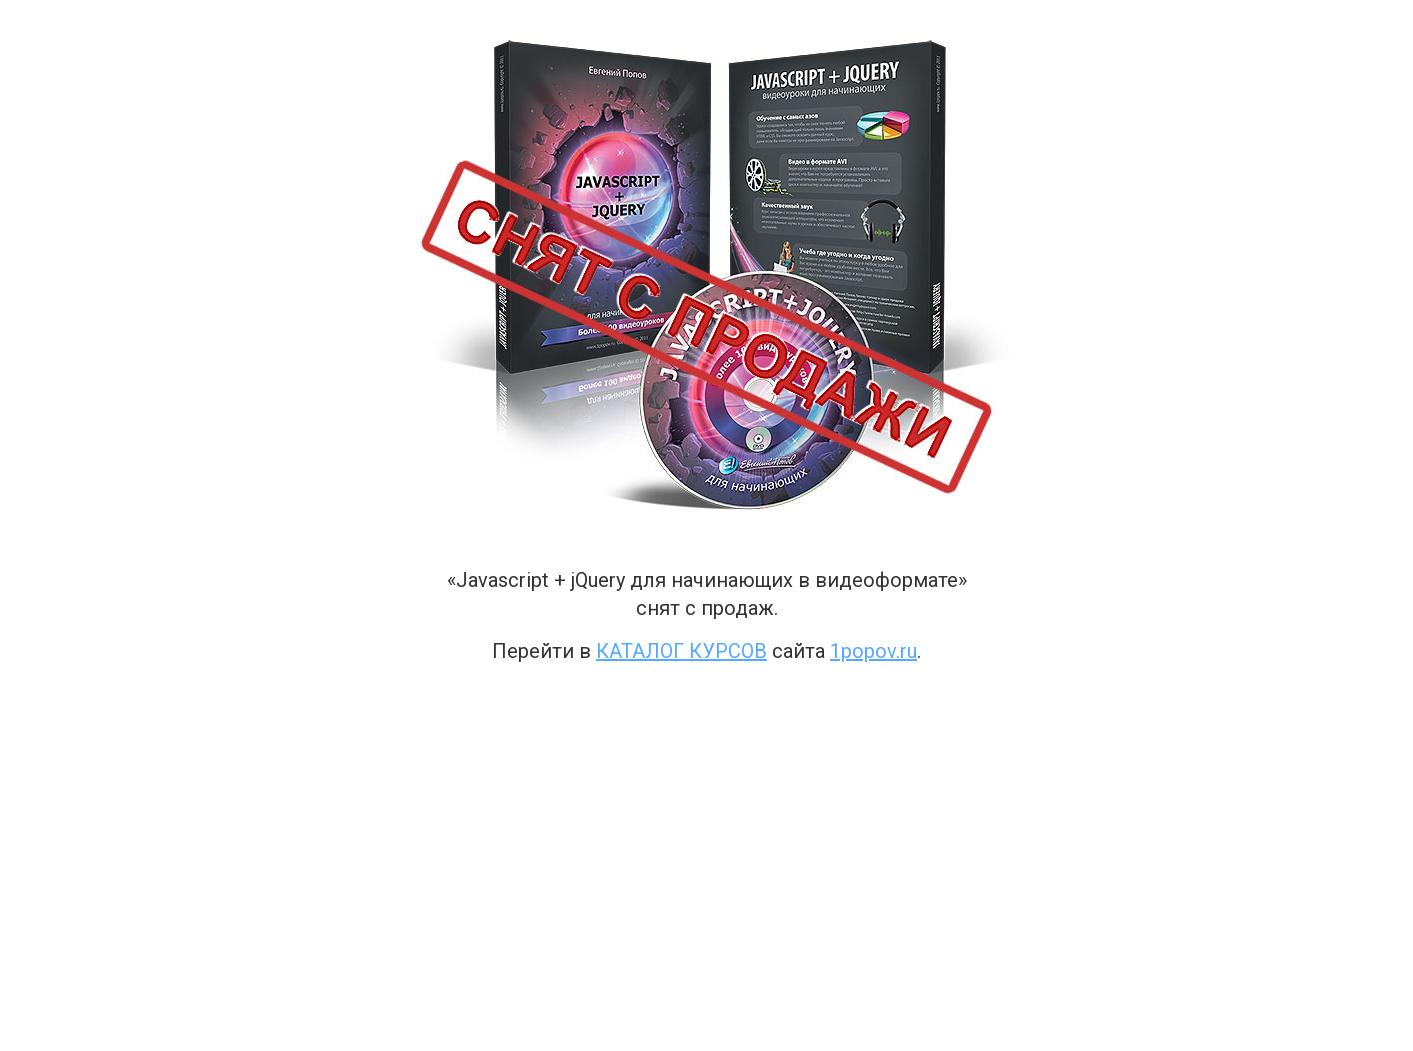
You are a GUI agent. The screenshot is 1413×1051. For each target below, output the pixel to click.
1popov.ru (873, 651)
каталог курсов (681, 651)
